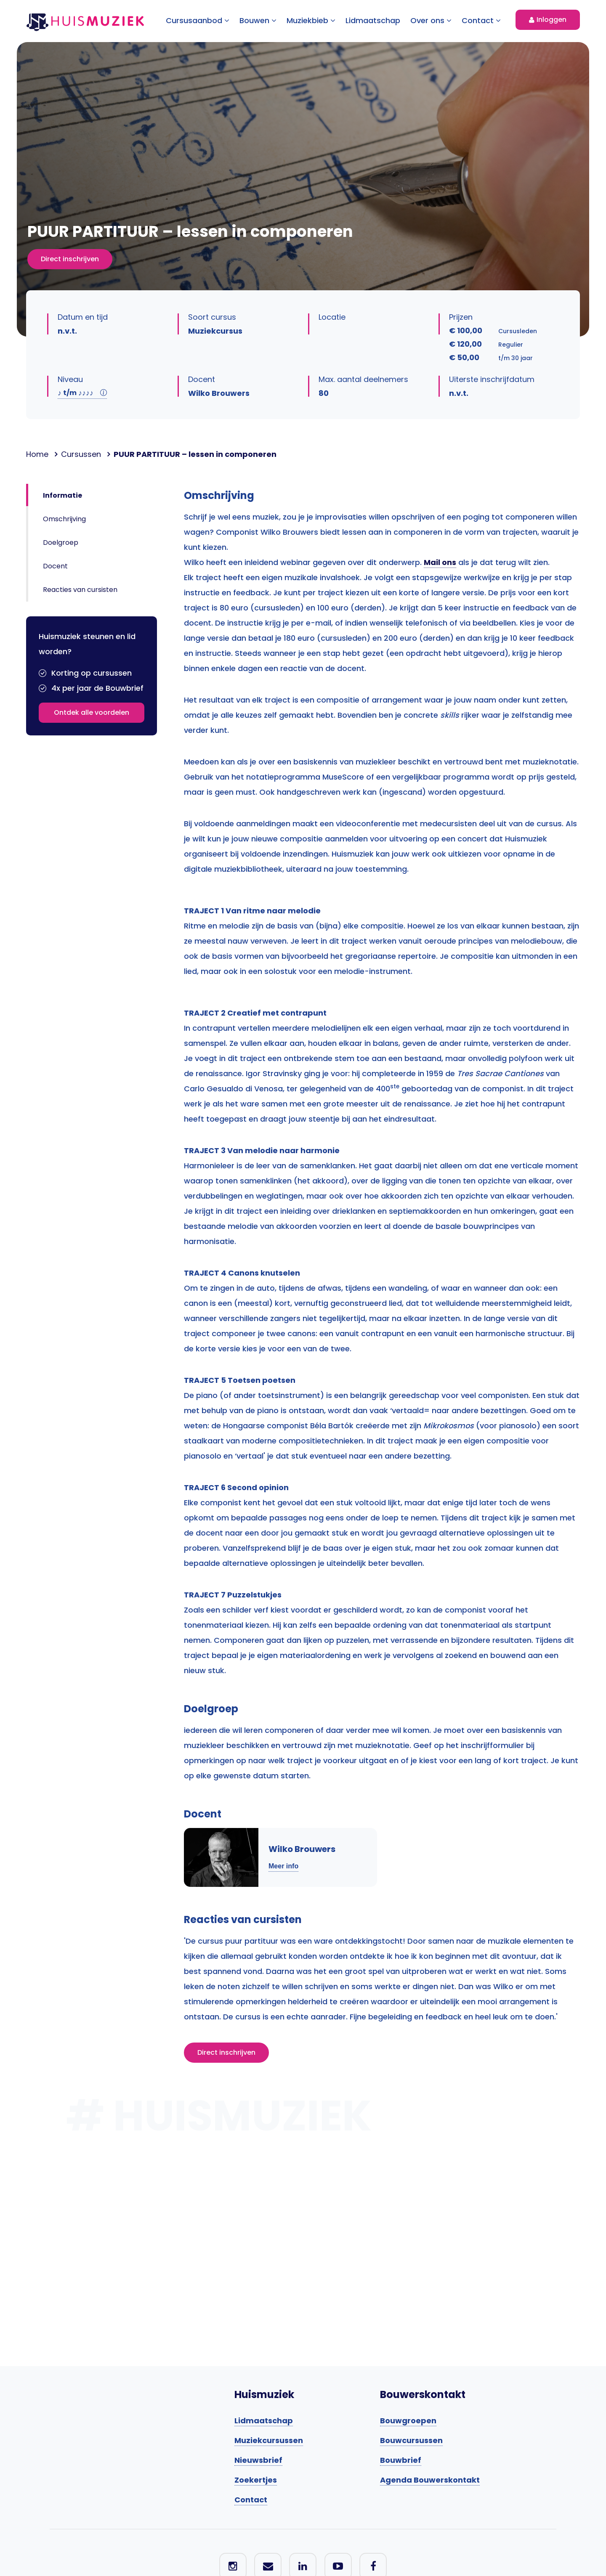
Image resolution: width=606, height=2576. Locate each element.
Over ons (431, 20)
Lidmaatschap (373, 20)
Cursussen (81, 454)
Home (37, 454)
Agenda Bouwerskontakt (430, 2480)
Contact (481, 20)
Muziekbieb (311, 20)
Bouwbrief (400, 2460)
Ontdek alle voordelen (91, 712)
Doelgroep (60, 542)
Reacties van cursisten (80, 589)
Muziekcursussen (268, 2440)
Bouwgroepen (408, 2420)
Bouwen (257, 20)
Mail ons (440, 562)
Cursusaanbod (197, 20)
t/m (82, 392)
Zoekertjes (255, 2480)
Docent (55, 566)
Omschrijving (64, 519)
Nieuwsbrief (258, 2460)
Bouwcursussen (411, 2440)
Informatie (62, 495)
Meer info (283, 1866)
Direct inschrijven (70, 259)
